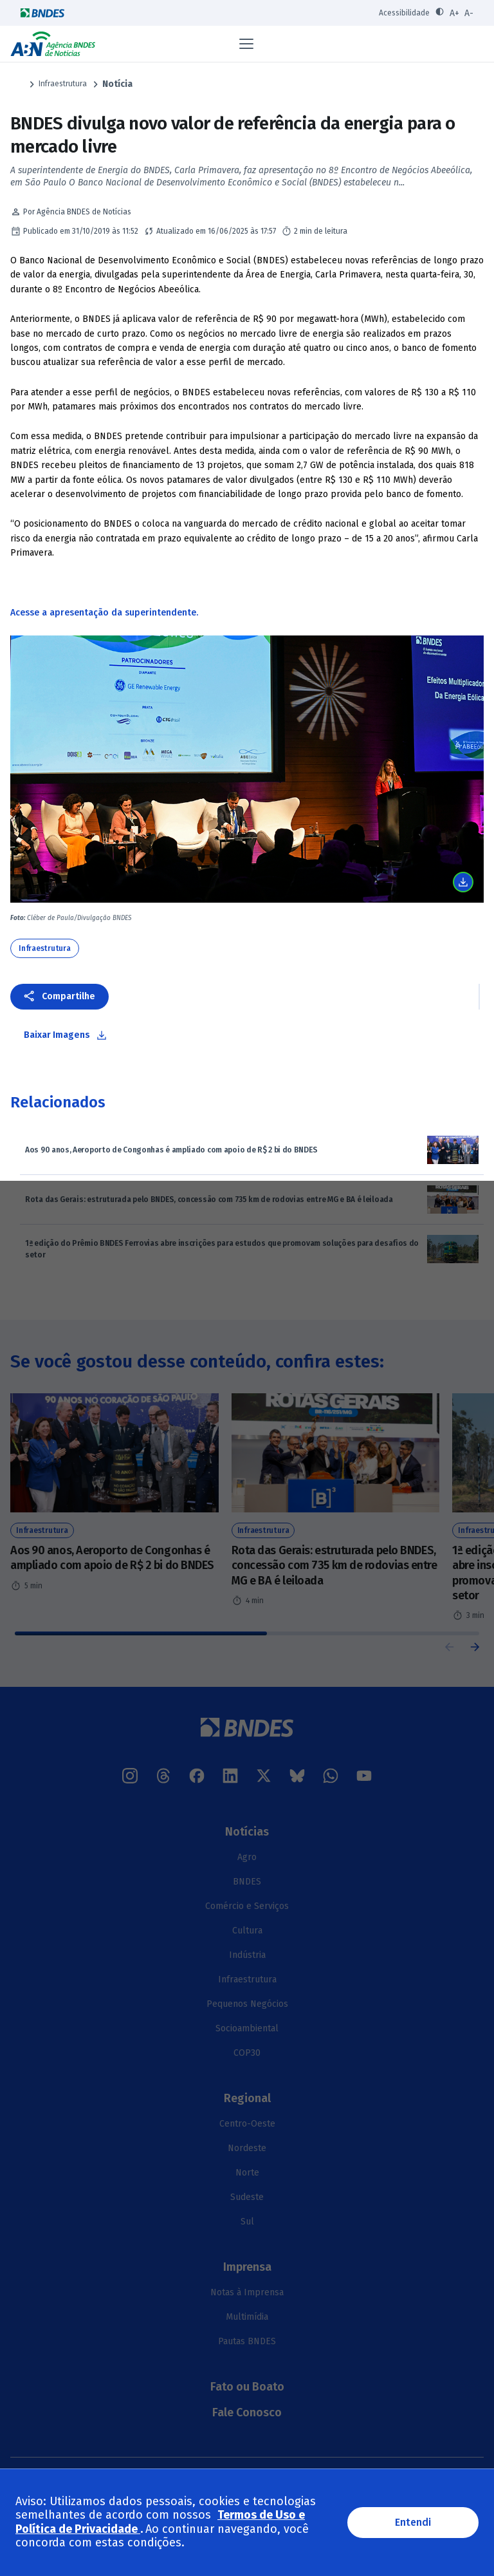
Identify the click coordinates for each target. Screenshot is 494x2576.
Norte (247, 2172)
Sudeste (247, 2197)
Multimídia (247, 2316)
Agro (247, 1857)
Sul (247, 2221)
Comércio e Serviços (247, 1906)
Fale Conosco (247, 2412)
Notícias (247, 1832)
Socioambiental (247, 2028)
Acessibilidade (404, 12)
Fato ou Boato (247, 2387)
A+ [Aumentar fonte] (454, 13)
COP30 (247, 2052)
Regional (247, 2098)
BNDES (247, 1881)
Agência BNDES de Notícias (52, 44)
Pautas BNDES (247, 2341)
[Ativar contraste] (439, 13)
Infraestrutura (63, 83)
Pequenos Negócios (247, 2003)
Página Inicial (16, 84)
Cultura (247, 1930)
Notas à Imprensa (247, 2292)
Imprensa (247, 2267)
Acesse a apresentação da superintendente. (104, 612)
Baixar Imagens (57, 1034)
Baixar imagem (463, 882)
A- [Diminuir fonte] (468, 13)
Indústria (247, 1955)
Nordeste (247, 2148)
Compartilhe (68, 996)
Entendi (413, 2522)
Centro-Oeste (247, 2123)
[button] (475, 1647)
